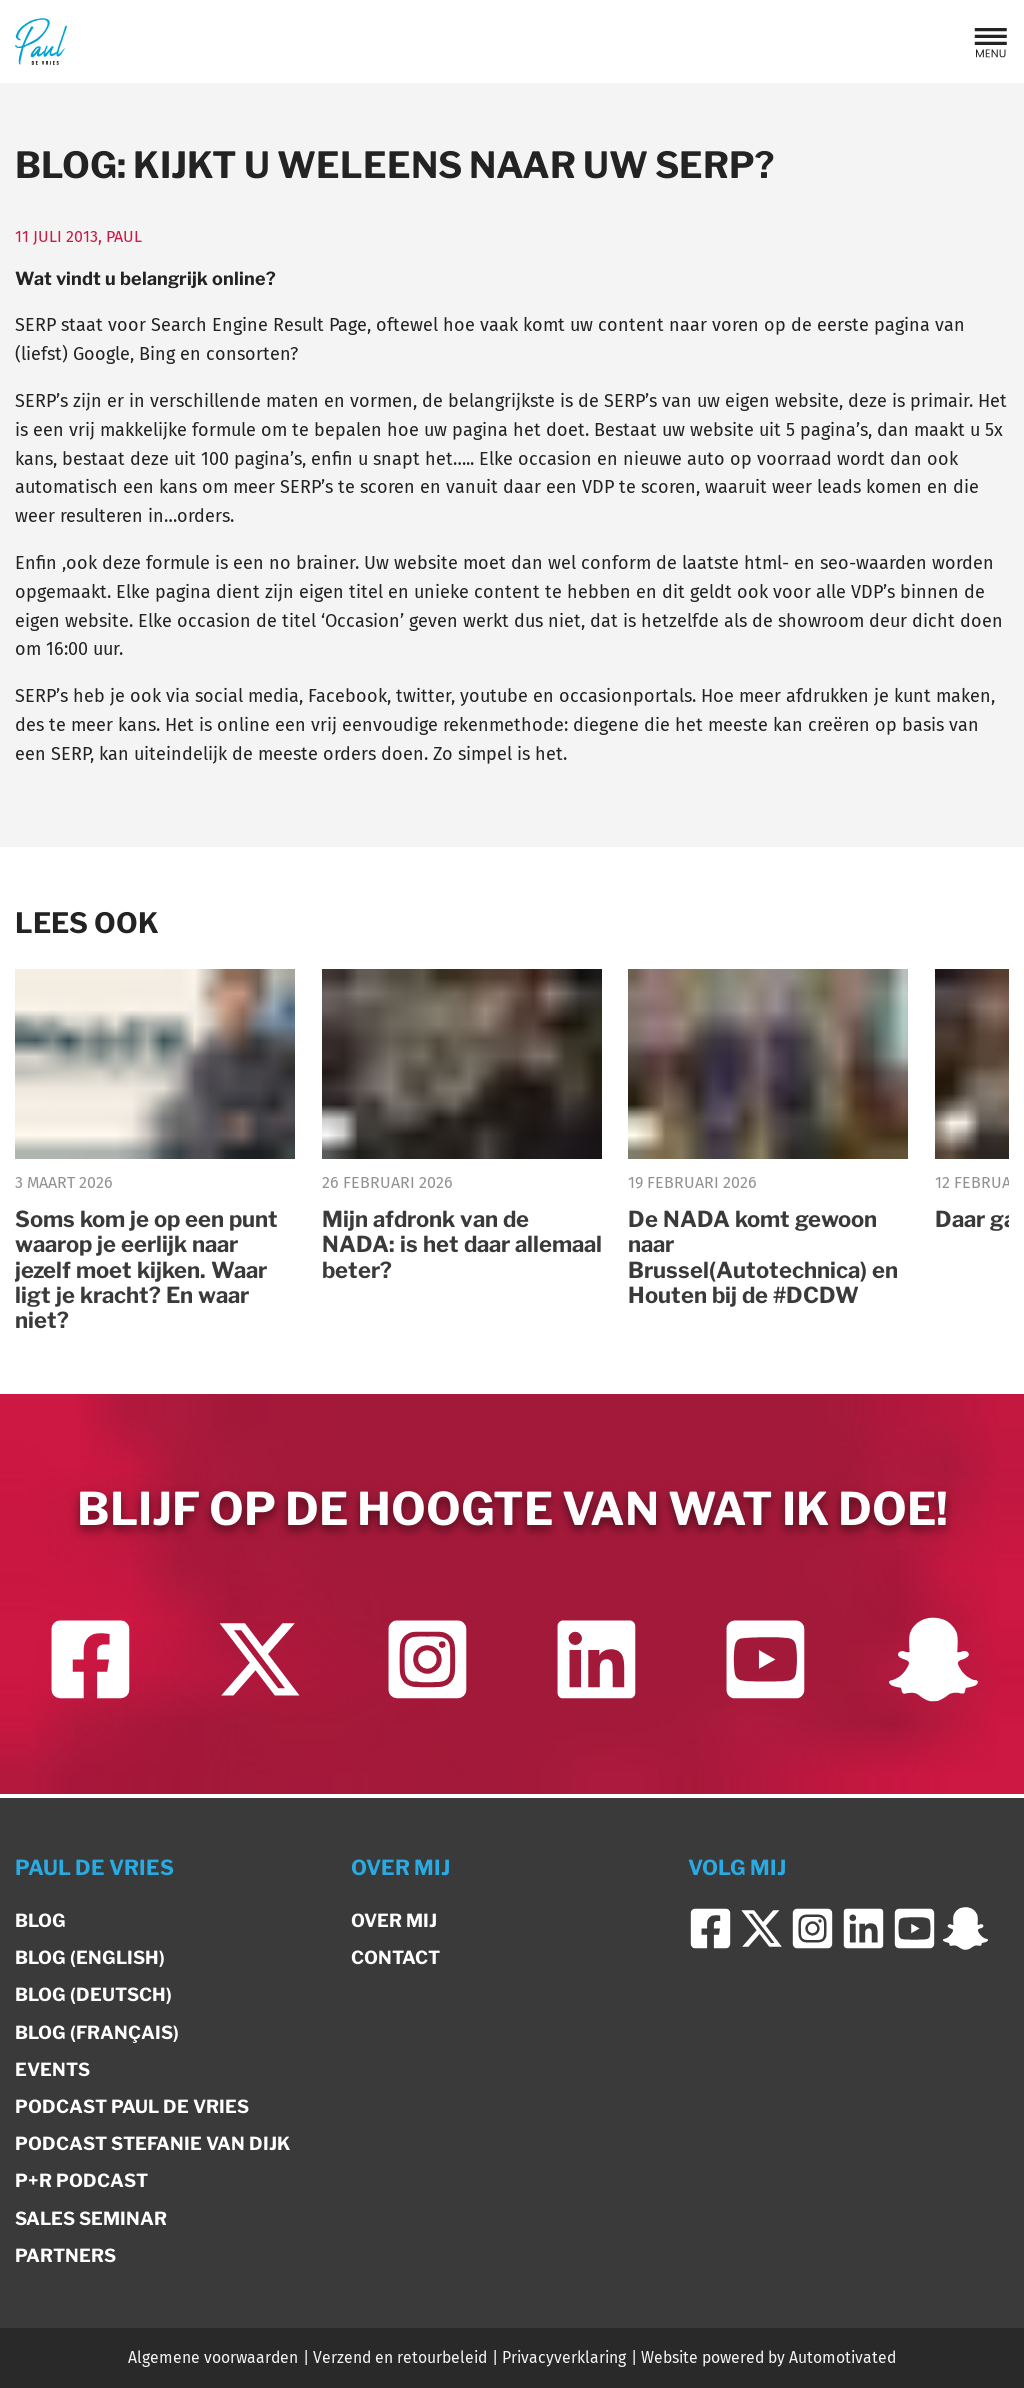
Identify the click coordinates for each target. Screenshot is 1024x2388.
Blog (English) (90, 1957)
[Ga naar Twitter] (258, 1665)
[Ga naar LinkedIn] (596, 1665)
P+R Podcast (81, 2180)
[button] (991, 42)
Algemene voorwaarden (213, 2357)
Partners (65, 2255)
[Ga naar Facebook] (90, 1665)
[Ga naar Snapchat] (933, 1665)
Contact (395, 1957)
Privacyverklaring (564, 2357)
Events (52, 2069)
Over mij (394, 1920)
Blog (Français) (97, 2032)
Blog (40, 1920)
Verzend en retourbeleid (400, 2357)
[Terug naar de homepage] (41, 41)
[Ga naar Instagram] (427, 1665)
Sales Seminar (91, 2218)
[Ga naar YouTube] (764, 1665)
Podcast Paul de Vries (132, 2106)
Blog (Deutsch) (93, 1994)
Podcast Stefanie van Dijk (152, 2143)
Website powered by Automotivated (768, 2357)
